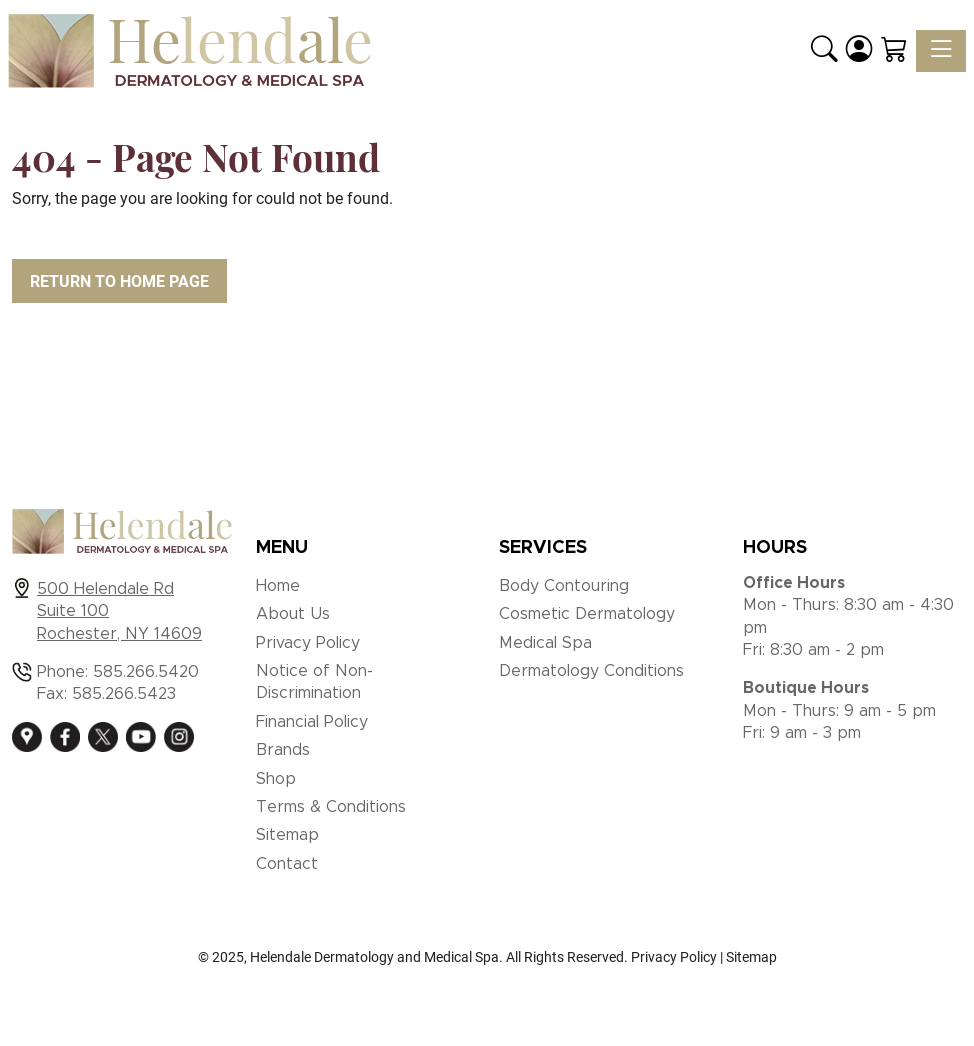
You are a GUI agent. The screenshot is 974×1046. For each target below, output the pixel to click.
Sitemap (287, 835)
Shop (276, 779)
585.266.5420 (146, 672)
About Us (293, 614)
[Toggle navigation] (941, 51)
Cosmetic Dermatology (587, 614)
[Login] (859, 51)
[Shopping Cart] (894, 51)
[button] (824, 51)
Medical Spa (545, 643)
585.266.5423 (124, 694)
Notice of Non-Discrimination (314, 682)
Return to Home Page (119, 281)
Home (278, 586)
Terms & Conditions (331, 807)
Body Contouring (564, 586)
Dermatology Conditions (591, 671)
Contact (287, 864)
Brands (283, 750)
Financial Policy (312, 722)
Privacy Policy (308, 643)
